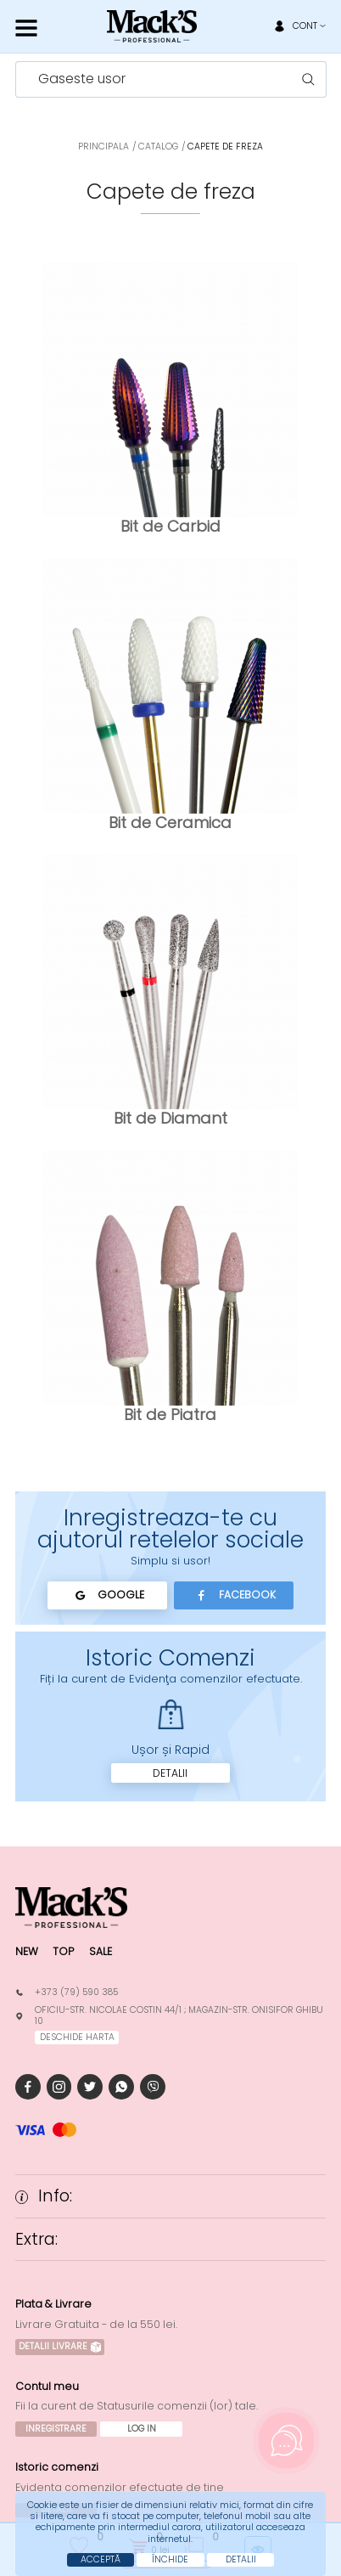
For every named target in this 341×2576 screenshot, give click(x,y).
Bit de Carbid (170, 526)
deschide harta (77, 2037)
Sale (100, 1951)
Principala (103, 146)
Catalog (158, 146)
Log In (141, 2428)
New (26, 1951)
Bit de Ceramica (170, 822)
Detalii (170, 1773)
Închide (170, 2559)
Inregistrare (56, 2428)
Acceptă (100, 2559)
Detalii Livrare (60, 2346)
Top (63, 1951)
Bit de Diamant (170, 1118)
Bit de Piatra (170, 1414)
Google (107, 1595)
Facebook (234, 1595)
